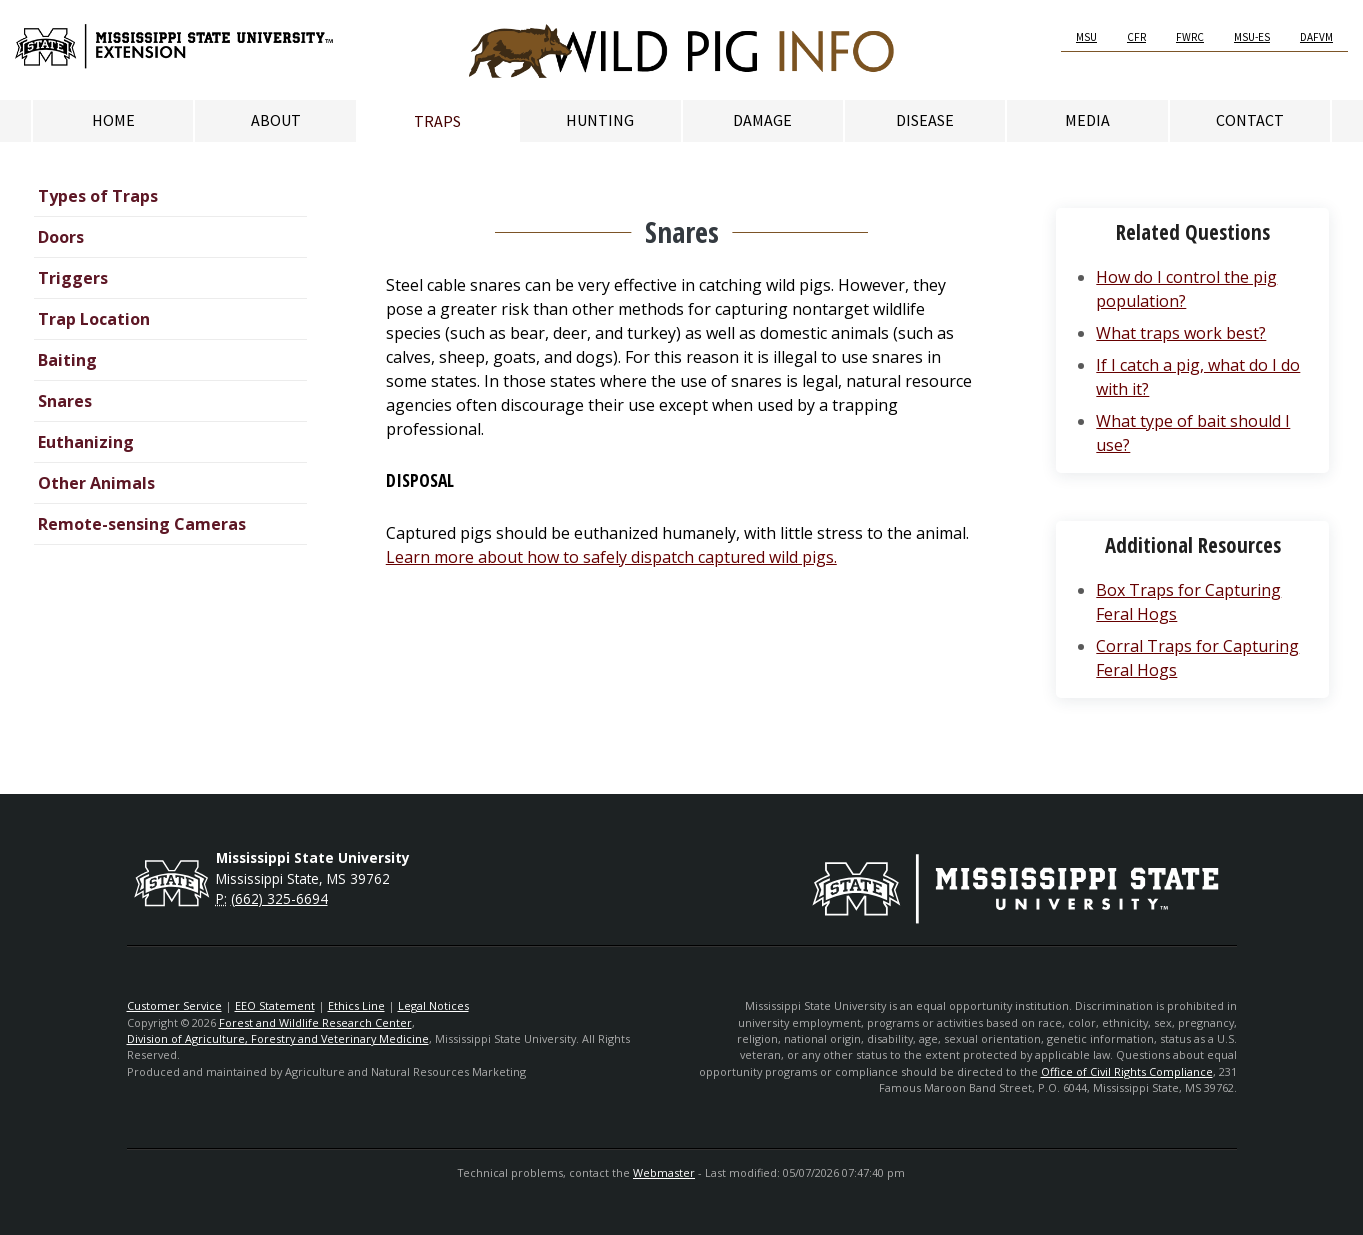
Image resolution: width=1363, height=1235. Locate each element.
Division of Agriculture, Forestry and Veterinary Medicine (278, 1038)
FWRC (1190, 37)
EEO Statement (275, 1005)
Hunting (600, 120)
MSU (1086, 37)
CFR (1136, 37)
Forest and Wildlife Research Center (315, 1022)
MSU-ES (1252, 37)
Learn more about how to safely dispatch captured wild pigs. (611, 557)
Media (1087, 120)
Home (113, 120)
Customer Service (174, 1005)
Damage (762, 120)
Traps (437, 121)
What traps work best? (1181, 333)
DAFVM (1316, 37)
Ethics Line (356, 1005)
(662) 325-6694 (279, 898)
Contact (1250, 120)
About (276, 120)
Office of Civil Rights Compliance (1127, 1071)
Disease (925, 120)
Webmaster (664, 1172)
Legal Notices (433, 1005)
